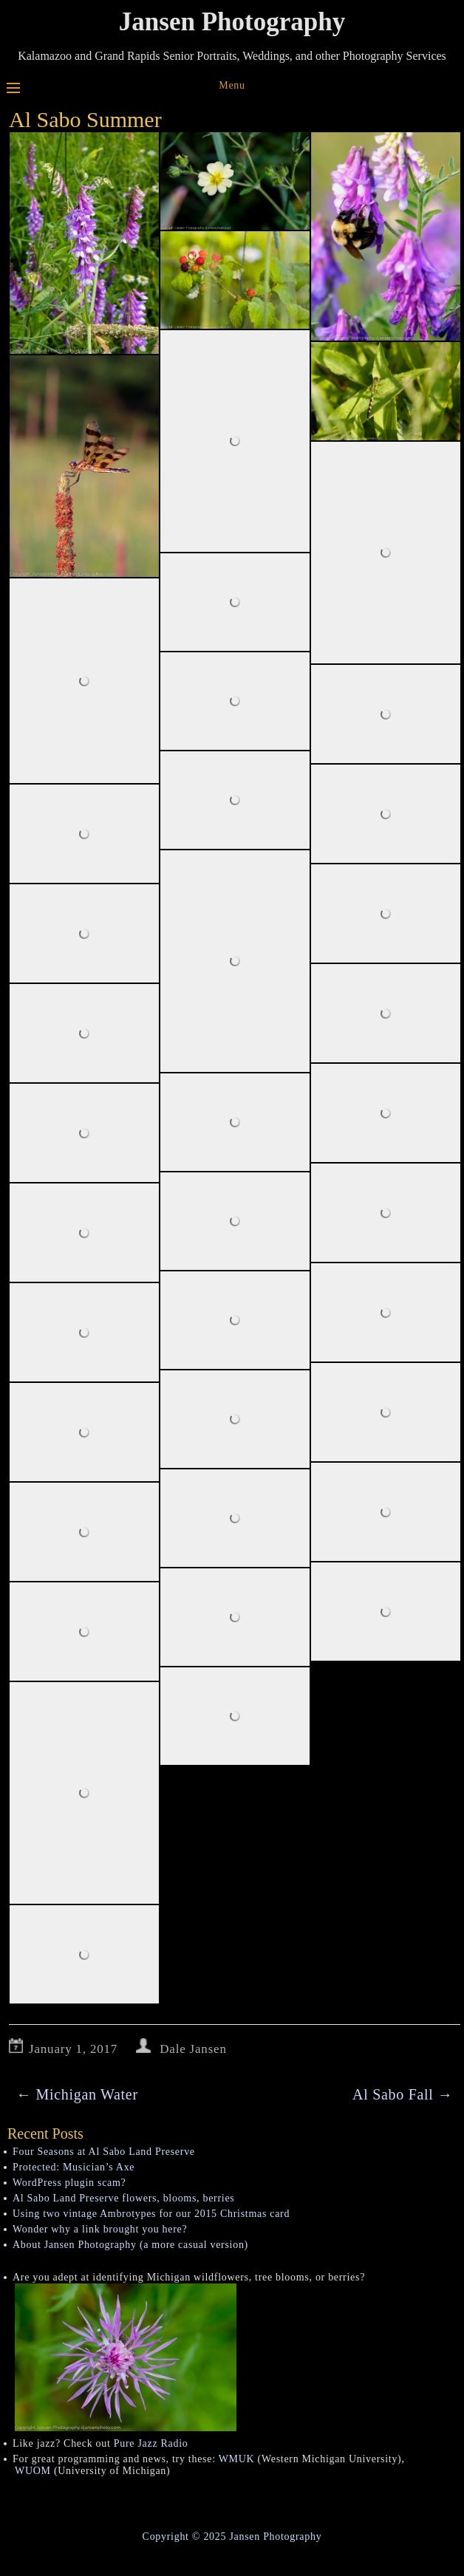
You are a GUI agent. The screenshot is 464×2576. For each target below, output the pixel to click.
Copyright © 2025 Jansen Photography (232, 2536)
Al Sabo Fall (402, 2094)
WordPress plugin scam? (69, 2182)
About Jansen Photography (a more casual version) (130, 2244)
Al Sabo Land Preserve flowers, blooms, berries (123, 2198)
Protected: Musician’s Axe (73, 2167)
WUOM (33, 2470)
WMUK (237, 2458)
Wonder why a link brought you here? (100, 2229)
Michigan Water (77, 2094)
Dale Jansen (193, 2049)
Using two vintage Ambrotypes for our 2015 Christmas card (151, 2213)
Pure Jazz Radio (151, 2443)
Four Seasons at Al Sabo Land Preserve (104, 2151)
